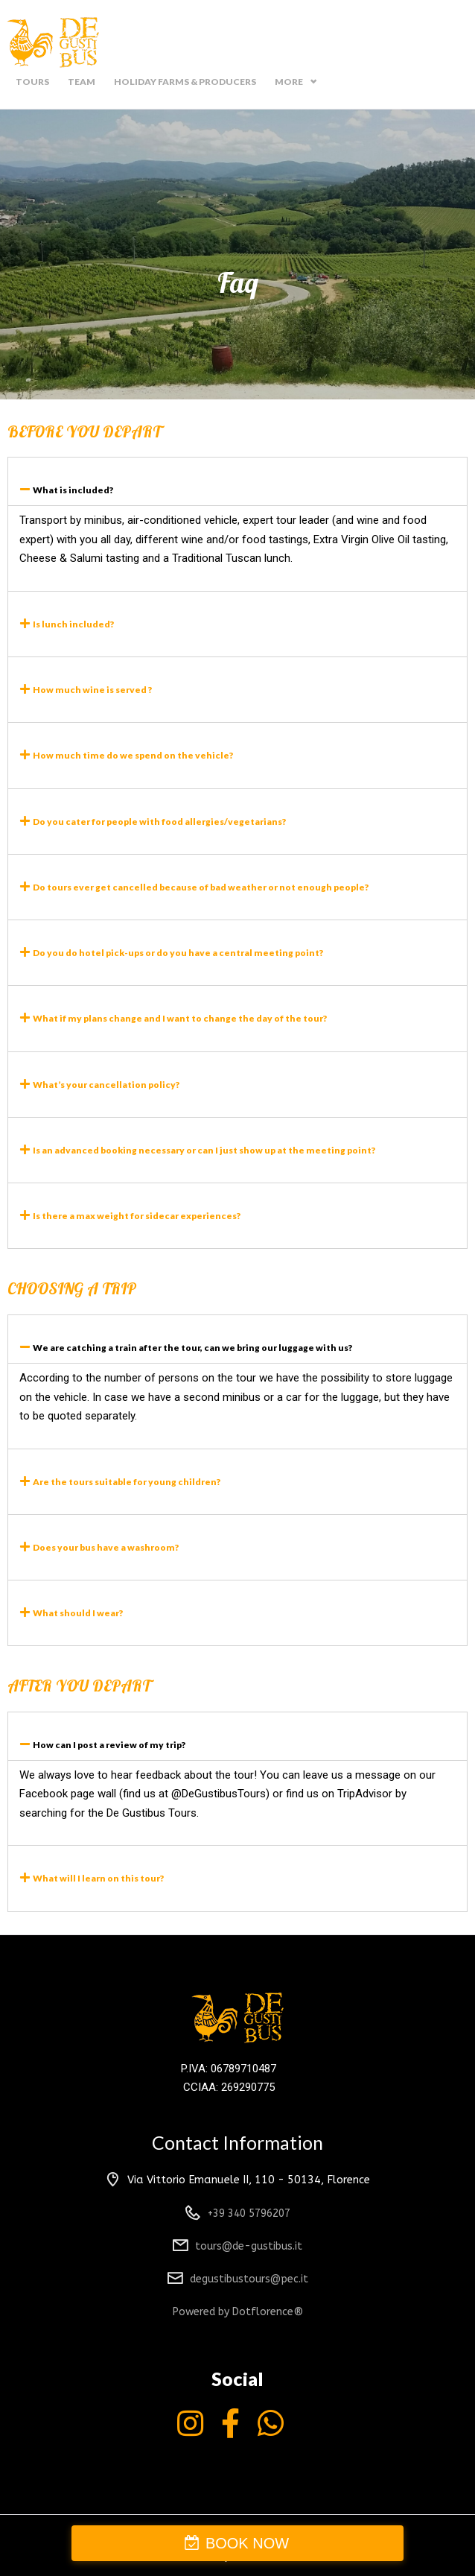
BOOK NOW (247, 2543)
